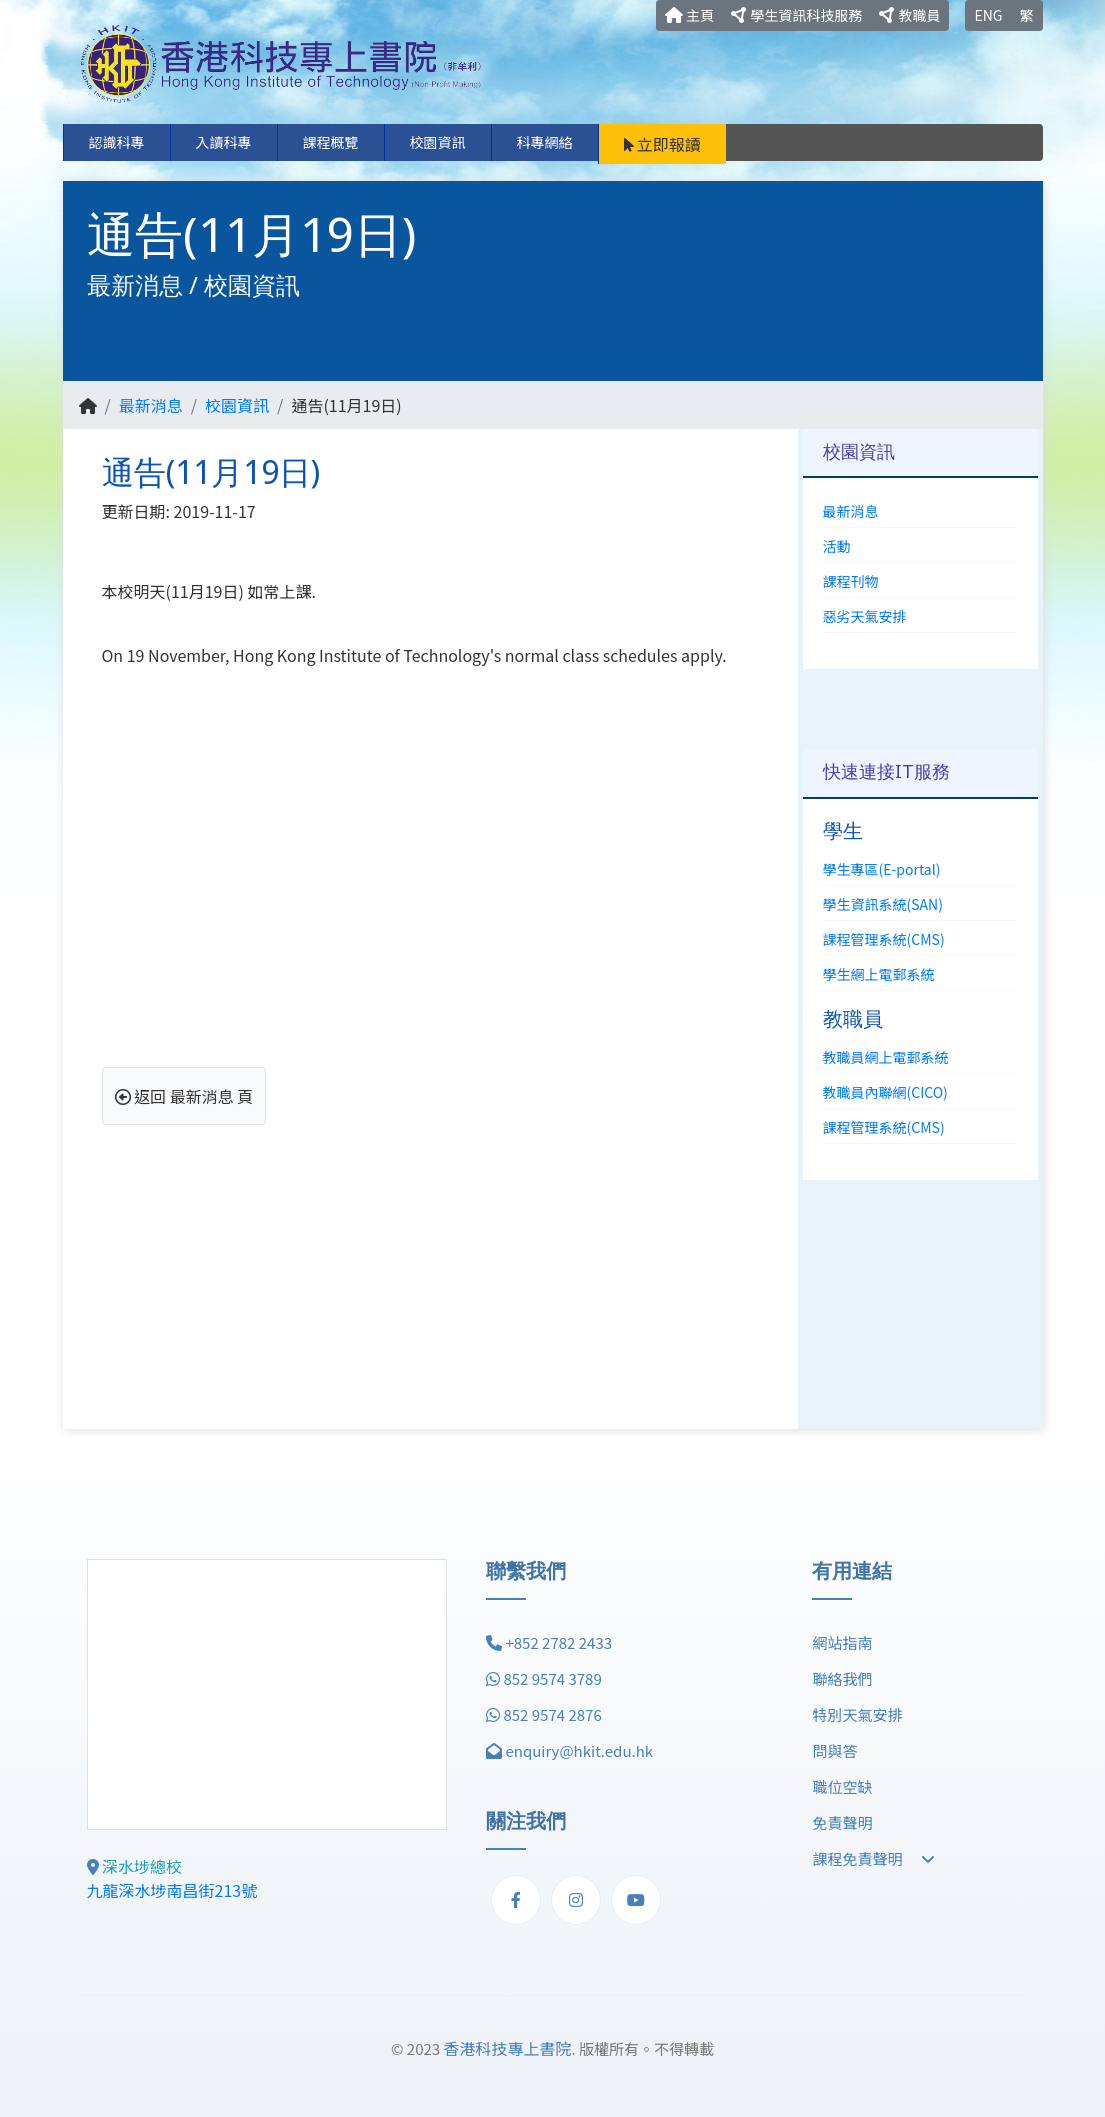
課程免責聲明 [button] (872, 1858)
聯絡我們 (842, 1678)
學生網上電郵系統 (879, 974)
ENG (988, 15)
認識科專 (117, 142)
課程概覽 (331, 142)
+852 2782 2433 (558, 1642)
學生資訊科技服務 (796, 15)
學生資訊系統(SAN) (883, 904)
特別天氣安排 (857, 1714)
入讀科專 (224, 142)
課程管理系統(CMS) (884, 939)
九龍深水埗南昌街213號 (172, 1890)
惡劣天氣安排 (865, 616)
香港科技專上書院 (507, 2048)
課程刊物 (851, 581)
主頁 (689, 15)
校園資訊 (438, 142)
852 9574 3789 (552, 1678)
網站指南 (842, 1642)
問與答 (834, 1750)
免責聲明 (842, 1822)
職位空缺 (842, 1786)
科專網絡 (545, 142)
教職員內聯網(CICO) (885, 1092)
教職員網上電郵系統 (886, 1057)
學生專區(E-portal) (882, 869)
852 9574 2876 (552, 1714)
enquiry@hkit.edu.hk (579, 1750)
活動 (837, 546)
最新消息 (151, 405)
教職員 (909, 15)
